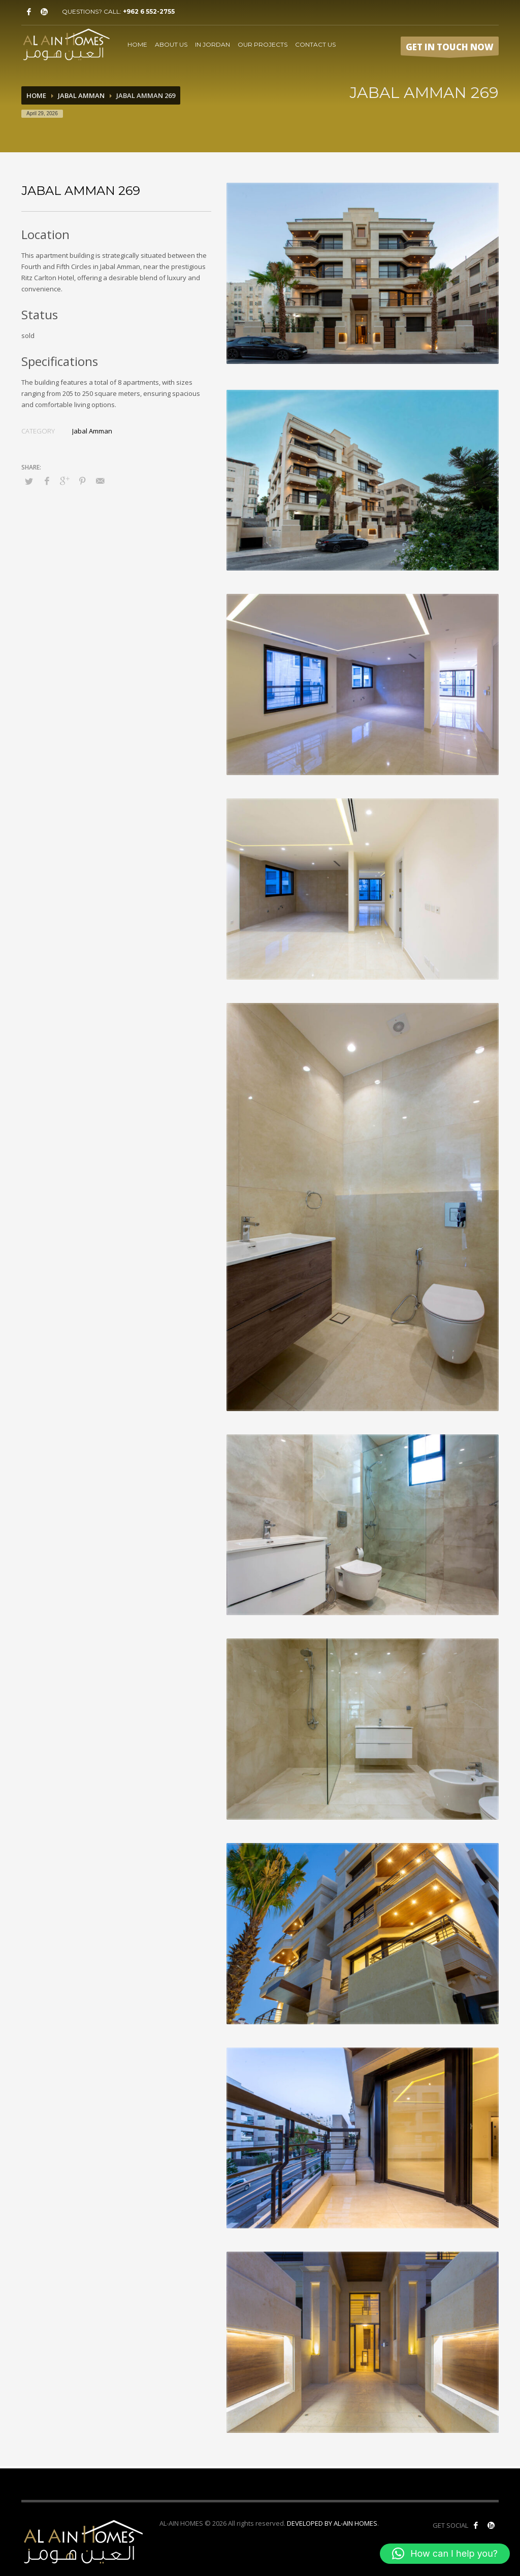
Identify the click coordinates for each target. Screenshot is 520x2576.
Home (36, 95)
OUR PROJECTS (262, 44)
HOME (137, 44)
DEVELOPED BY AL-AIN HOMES (332, 2523)
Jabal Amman (81, 95)
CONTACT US (315, 44)
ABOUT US (171, 44)
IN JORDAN (212, 44)
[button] (445, 2554)
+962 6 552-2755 (149, 11)
